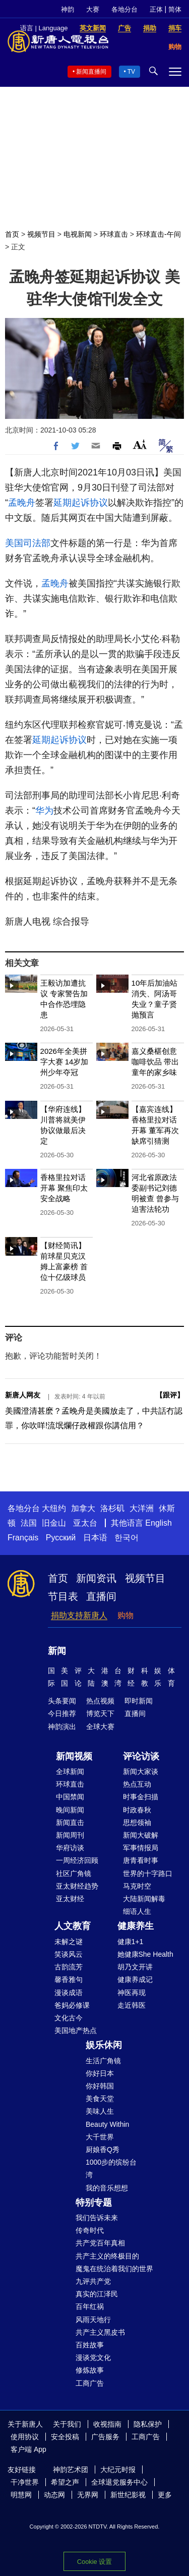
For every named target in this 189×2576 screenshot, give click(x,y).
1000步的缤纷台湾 (111, 2168)
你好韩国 (100, 2086)
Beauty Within (107, 2124)
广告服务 (105, 2437)
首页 (12, 234)
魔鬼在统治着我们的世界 (114, 2269)
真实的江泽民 (97, 2294)
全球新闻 (70, 1771)
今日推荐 (62, 1713)
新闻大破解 (140, 1835)
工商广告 (90, 2383)
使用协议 (25, 2437)
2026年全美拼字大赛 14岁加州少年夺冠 (64, 1062)
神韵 (67, 9)
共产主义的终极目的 (107, 2256)
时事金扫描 (140, 1797)
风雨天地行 (93, 2320)
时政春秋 (137, 1810)
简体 (174, 9)
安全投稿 (65, 2437)
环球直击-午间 (158, 234)
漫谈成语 (68, 1993)
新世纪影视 (128, 2495)
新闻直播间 (91, 71)
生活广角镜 (103, 2061)
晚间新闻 (70, 1810)
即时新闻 (138, 1701)
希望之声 (65, 2482)
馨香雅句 (68, 1979)
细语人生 (137, 1911)
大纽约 (54, 1508)
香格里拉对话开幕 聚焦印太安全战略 (64, 1188)
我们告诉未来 (97, 2218)
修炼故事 (90, 2370)
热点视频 (100, 1701)
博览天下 (100, 1713)
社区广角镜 (73, 1873)
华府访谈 (70, 1848)
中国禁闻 (70, 1797)
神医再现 (131, 1993)
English (158, 1523)
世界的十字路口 (147, 1873)
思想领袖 (137, 1822)
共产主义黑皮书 (100, 2332)
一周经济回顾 (77, 1860)
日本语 (95, 1537)
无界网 (87, 2495)
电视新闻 (78, 234)
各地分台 (124, 9)
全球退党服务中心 (119, 2482)
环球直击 (114, 234)
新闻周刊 (70, 1835)
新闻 (57, 1651)
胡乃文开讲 (135, 1967)
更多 (165, 2495)
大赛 (92, 9)
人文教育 (72, 1926)
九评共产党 (93, 2281)
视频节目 (41, 234)
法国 (29, 1523)
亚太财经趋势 (77, 1886)
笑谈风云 (68, 1954)
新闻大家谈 (140, 1771)
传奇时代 (90, 2230)
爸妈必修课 (72, 2005)
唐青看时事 (140, 1860)
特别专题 (94, 2202)
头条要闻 (62, 1701)
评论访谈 (141, 1756)
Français (23, 1537)
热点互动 (137, 1784)
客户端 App (28, 2449)
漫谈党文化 (93, 2357)
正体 (156, 9)
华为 (44, 811)
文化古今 (68, 2018)
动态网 (54, 2495)
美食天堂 (100, 2099)
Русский (61, 1537)
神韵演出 (62, 1727)
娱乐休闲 (104, 2045)
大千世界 (100, 2137)
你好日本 (100, 2073)
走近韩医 (131, 2005)
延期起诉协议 (80, 503)
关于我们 (67, 2424)
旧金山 (54, 1523)
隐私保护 (148, 2424)
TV (131, 71)
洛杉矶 (112, 1508)
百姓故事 (90, 2345)
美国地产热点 (75, 2030)
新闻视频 (74, 1756)
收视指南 (107, 2424)
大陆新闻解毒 (144, 1899)
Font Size (140, 444)
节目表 (63, 1596)
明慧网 (21, 2495)
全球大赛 (100, 1727)
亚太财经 (70, 1899)
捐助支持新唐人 (79, 1615)
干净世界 (25, 2482)
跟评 (170, 1395)
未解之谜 (68, 1942)
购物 (125, 1615)
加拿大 (83, 1508)
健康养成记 (135, 1979)
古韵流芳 (68, 1967)
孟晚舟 (21, 503)
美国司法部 (27, 543)
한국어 (126, 1537)
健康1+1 (130, 1942)
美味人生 (100, 2111)
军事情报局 (140, 1848)
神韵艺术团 (70, 2469)
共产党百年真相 (100, 2243)
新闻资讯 (96, 1578)
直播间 (101, 1596)
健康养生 (135, 1926)
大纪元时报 (118, 2469)
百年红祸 (90, 2306)
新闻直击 (70, 1822)
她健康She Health (145, 1954)
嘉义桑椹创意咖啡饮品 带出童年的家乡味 (155, 1062)
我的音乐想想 (107, 2188)
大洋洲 (142, 1508)
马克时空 (137, 1886)
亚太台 (85, 1523)
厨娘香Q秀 (102, 2149)
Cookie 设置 (94, 2561)
